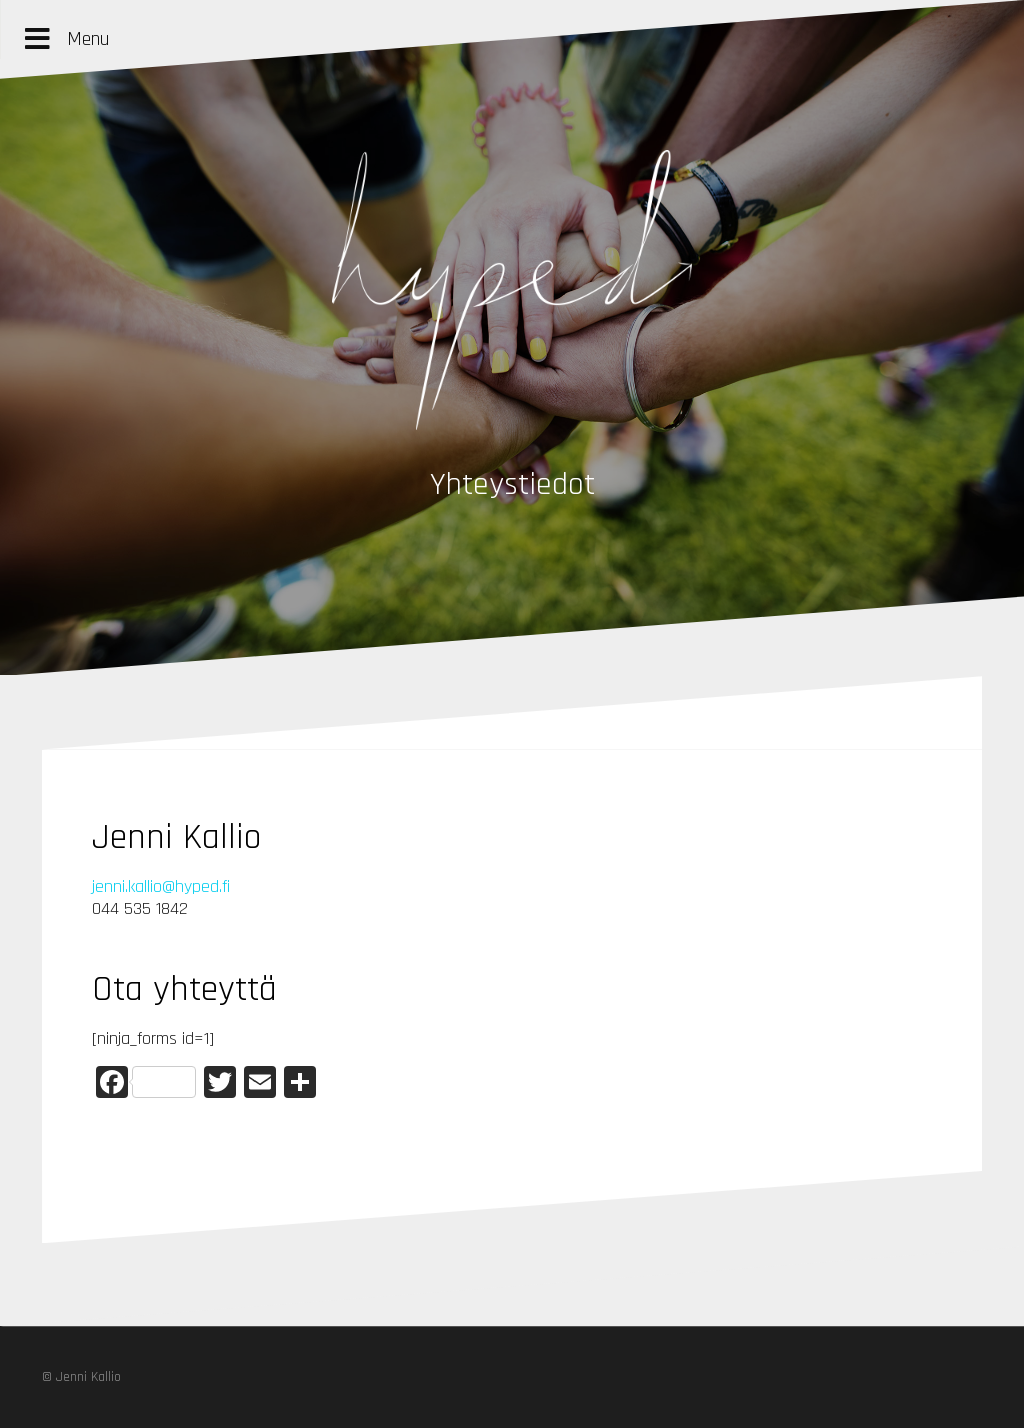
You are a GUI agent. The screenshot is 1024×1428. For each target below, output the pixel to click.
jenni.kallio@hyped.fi (161, 886)
